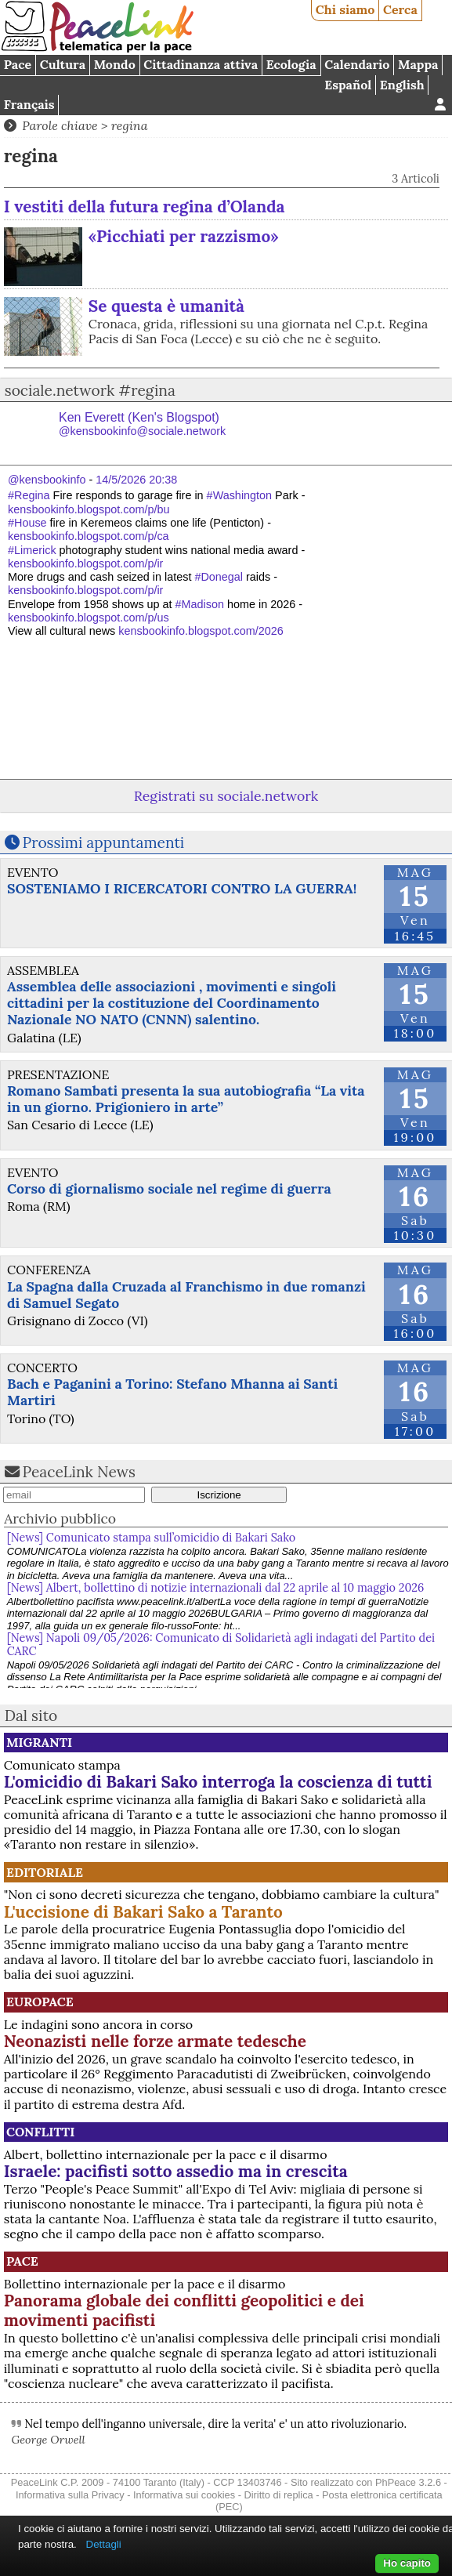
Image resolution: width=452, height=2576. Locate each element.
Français (29, 104)
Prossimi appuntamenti (104, 842)
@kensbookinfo (46, 479)
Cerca (400, 9)
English (402, 84)
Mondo (115, 64)
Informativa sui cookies (184, 2495)
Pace (17, 64)
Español (347, 84)
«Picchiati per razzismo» (184, 236)
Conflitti (40, 2131)
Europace (40, 2001)
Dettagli (103, 2544)
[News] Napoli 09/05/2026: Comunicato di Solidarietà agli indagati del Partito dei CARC (221, 1644)
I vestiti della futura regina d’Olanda (144, 206)
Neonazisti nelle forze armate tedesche (155, 2041)
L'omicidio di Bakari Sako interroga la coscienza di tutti (218, 1781)
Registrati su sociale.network (226, 796)
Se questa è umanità (166, 306)
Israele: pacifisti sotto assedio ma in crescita (176, 2171)
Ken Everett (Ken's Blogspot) (142, 424)
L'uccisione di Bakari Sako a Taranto (143, 1911)
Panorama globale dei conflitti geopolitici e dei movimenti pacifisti (184, 2310)
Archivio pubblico (60, 1518)
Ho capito (407, 2563)
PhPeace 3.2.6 (408, 2482)
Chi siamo (345, 9)
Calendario (356, 64)
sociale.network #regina (90, 390)
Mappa (418, 64)
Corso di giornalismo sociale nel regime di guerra (169, 1188)
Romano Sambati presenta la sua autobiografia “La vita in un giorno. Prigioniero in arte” (185, 1098)
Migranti (39, 1742)
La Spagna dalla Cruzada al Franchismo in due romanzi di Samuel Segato (186, 1294)
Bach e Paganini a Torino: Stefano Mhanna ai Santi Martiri (172, 1392)
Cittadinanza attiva (200, 64)
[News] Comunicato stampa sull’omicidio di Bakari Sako (154, 1538)
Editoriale (44, 1872)
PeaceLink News (79, 1471)
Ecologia (291, 64)
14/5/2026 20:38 (136, 479)
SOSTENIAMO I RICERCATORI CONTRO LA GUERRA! (181, 888)
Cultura (62, 64)
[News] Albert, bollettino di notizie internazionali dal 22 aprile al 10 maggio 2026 (216, 1588)
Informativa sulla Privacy (70, 2495)
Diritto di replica (278, 2495)
